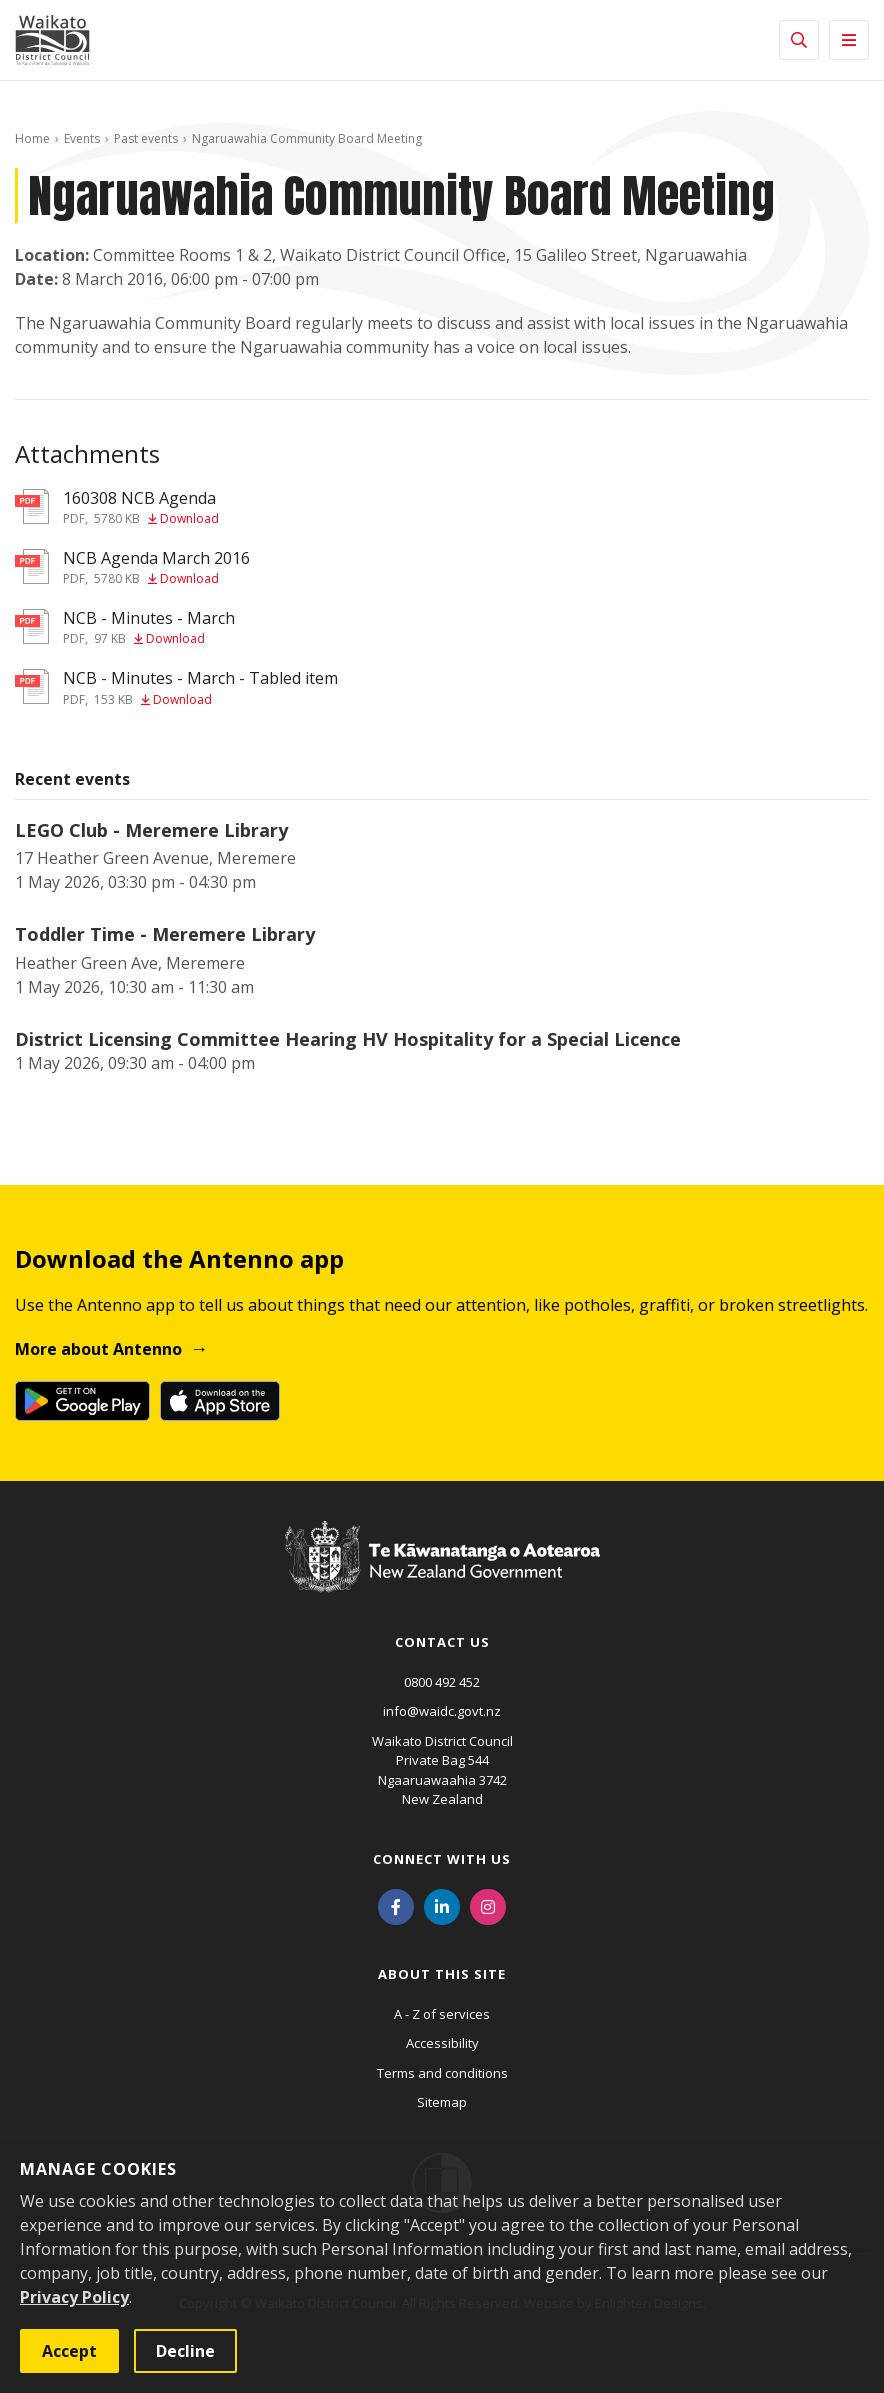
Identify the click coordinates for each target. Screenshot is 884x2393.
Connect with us (442, 1859)
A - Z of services (442, 2014)
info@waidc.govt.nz (442, 1711)
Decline (185, 2351)
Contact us (442, 1642)
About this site (442, 1974)
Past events (146, 138)
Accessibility (442, 2043)
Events (82, 138)
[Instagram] (488, 1906)
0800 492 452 (442, 1682)
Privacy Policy (74, 2297)
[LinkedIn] (442, 1906)
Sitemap (442, 2102)
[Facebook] (396, 1906)
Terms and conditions (442, 2073)
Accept (69, 2351)
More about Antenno (98, 1349)
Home (32, 138)
